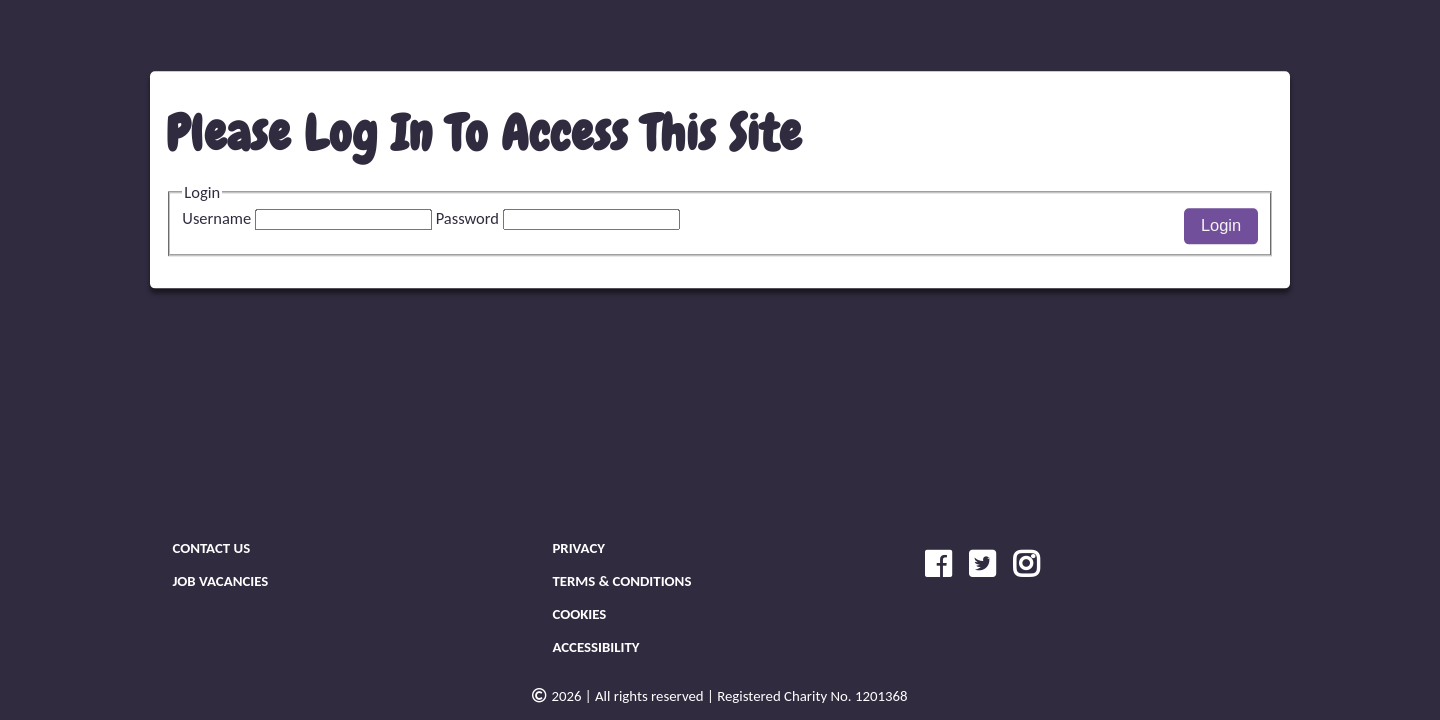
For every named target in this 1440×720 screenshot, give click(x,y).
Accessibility (595, 647)
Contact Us (211, 548)
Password (558, 218)
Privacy (578, 548)
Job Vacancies (220, 581)
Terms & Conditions (621, 581)
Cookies (579, 614)
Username (308, 218)
